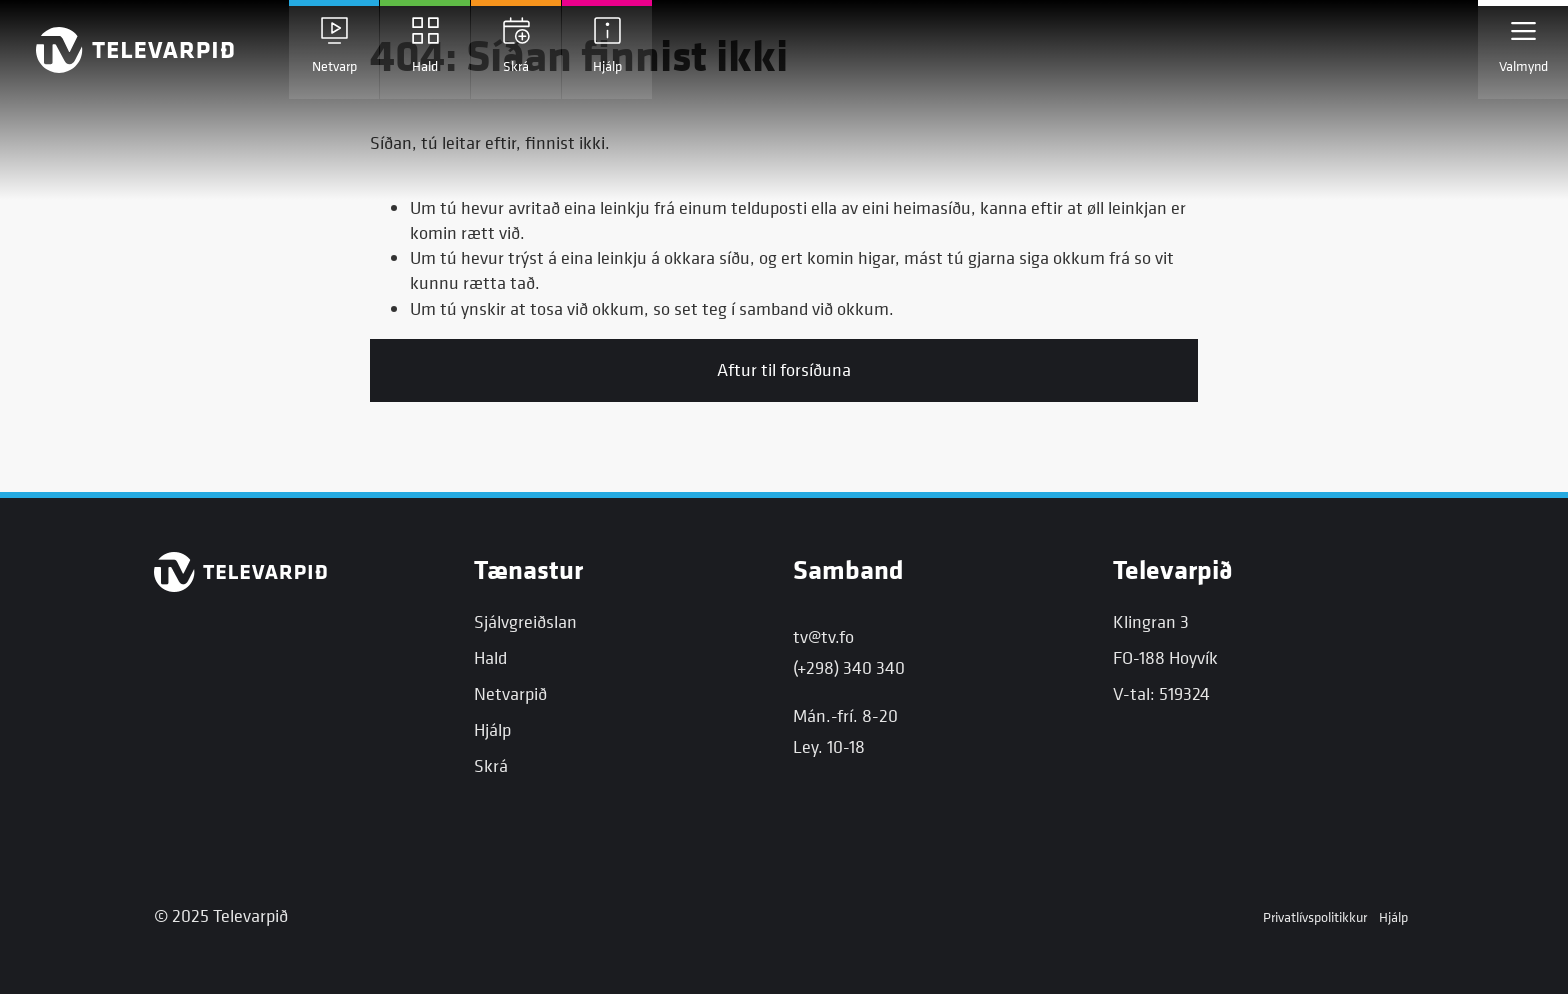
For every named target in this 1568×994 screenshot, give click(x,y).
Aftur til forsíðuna (784, 369)
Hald (490, 657)
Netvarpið (510, 693)
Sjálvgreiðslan (525, 621)
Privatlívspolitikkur (1315, 916)
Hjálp (492, 729)
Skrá (491, 765)
